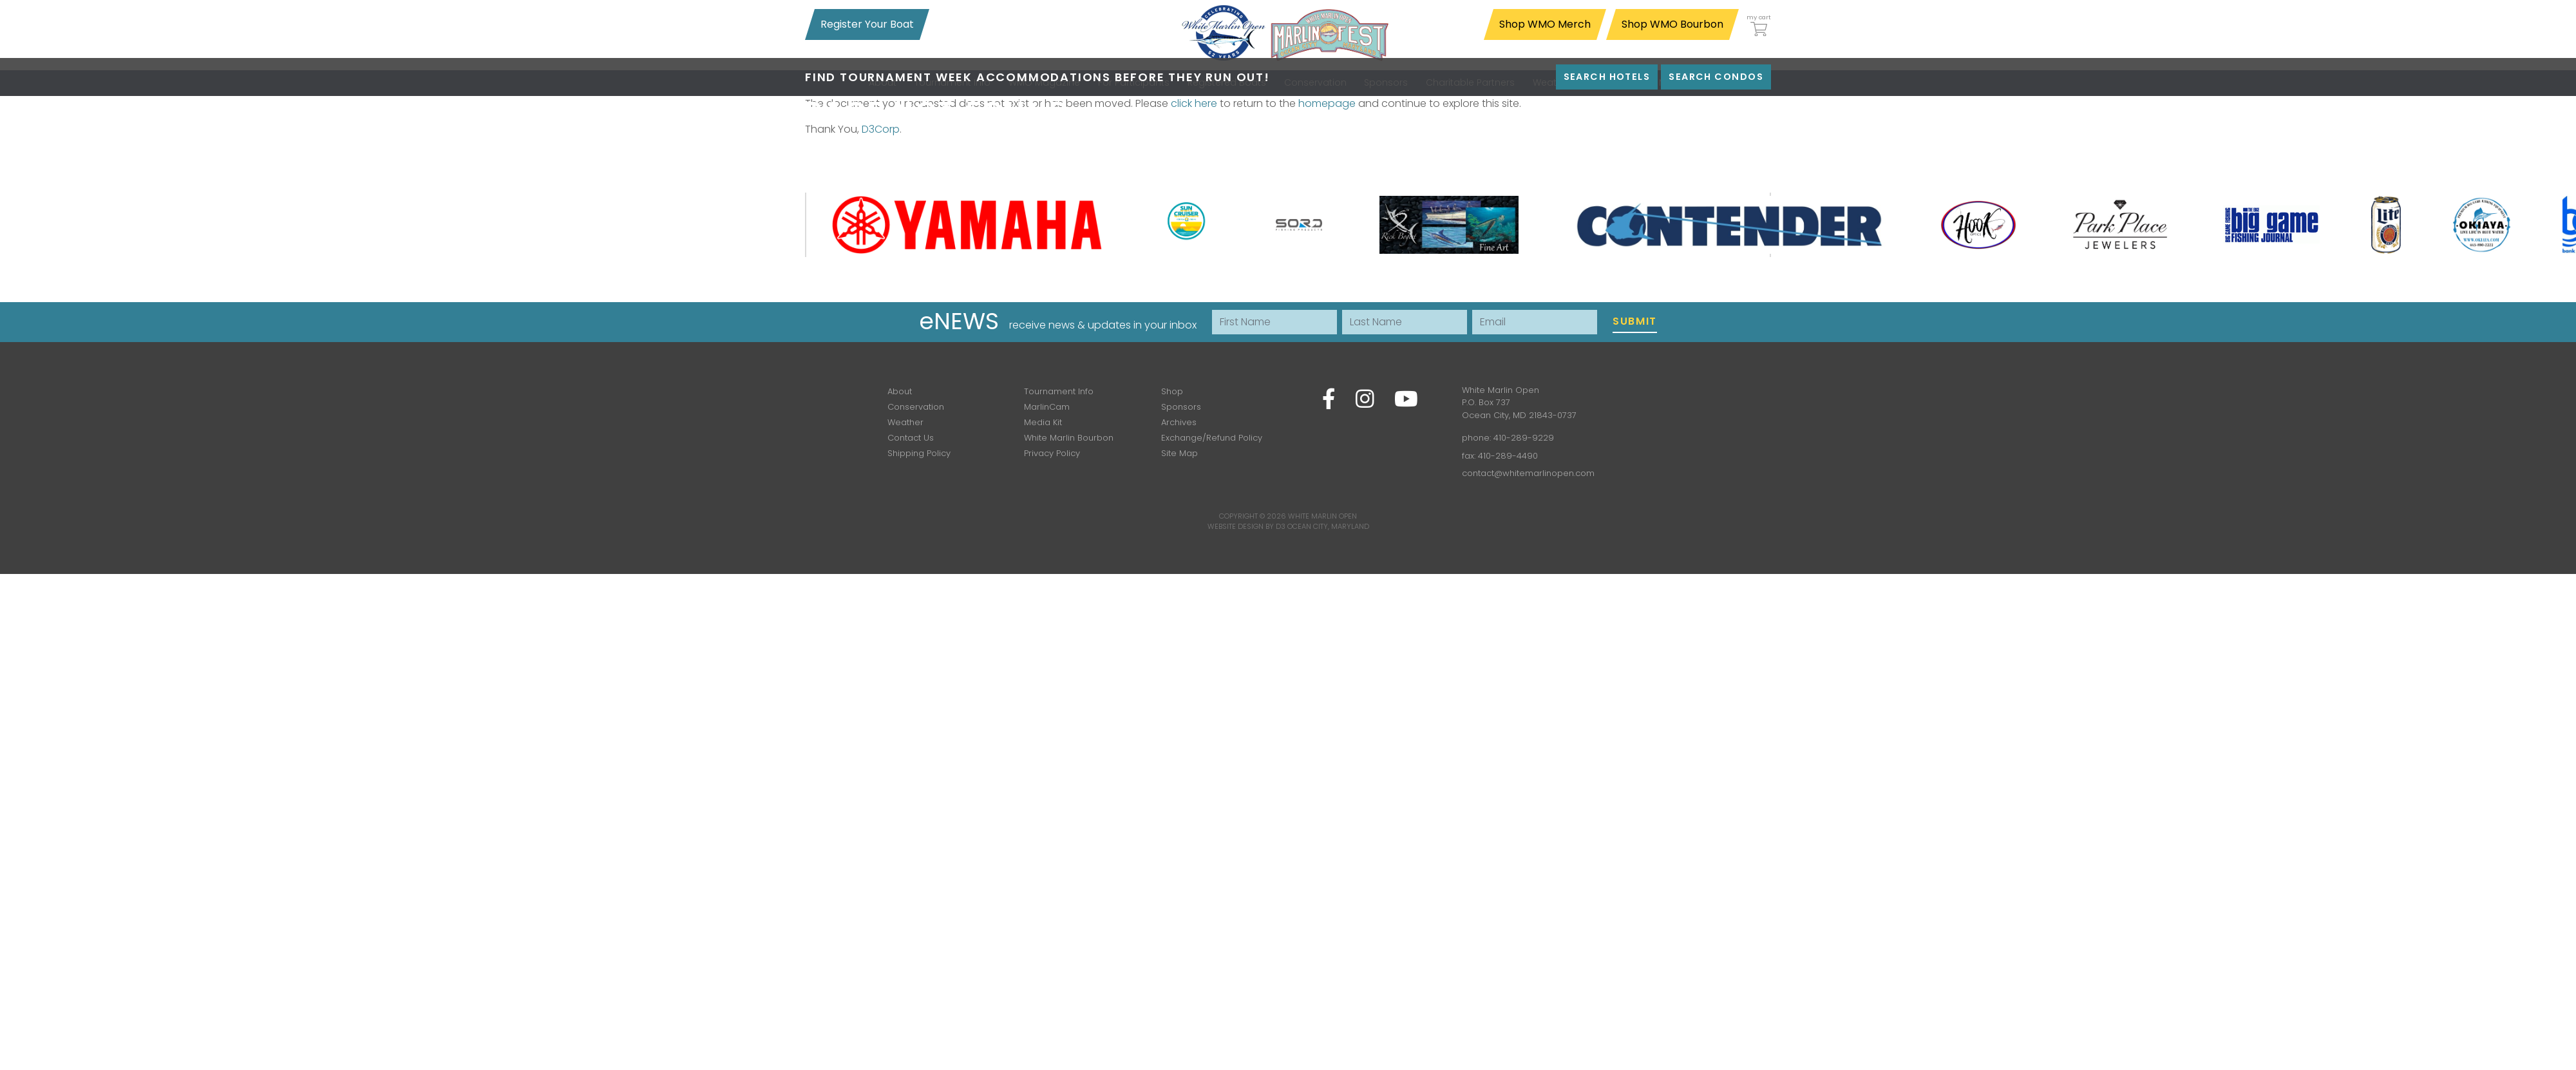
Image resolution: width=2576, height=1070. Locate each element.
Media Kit (1043, 422)
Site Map (1179, 453)
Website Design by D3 (1246, 526)
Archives (1179, 422)
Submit (1635, 321)
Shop (1172, 391)
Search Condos (1716, 76)
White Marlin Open (1322, 516)
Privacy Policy (1052, 453)
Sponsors (1181, 407)
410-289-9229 (1523, 438)
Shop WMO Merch (1545, 24)
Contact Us (910, 438)
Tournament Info (1059, 391)
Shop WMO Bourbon (1672, 24)
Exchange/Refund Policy (1211, 438)
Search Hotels (1607, 76)
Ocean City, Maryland (1328, 526)
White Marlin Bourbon (1068, 438)
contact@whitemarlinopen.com (1528, 473)
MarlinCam (1047, 407)
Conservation (915, 407)
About (899, 391)
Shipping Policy (919, 453)
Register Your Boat (867, 24)
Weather (905, 422)
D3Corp (881, 129)
